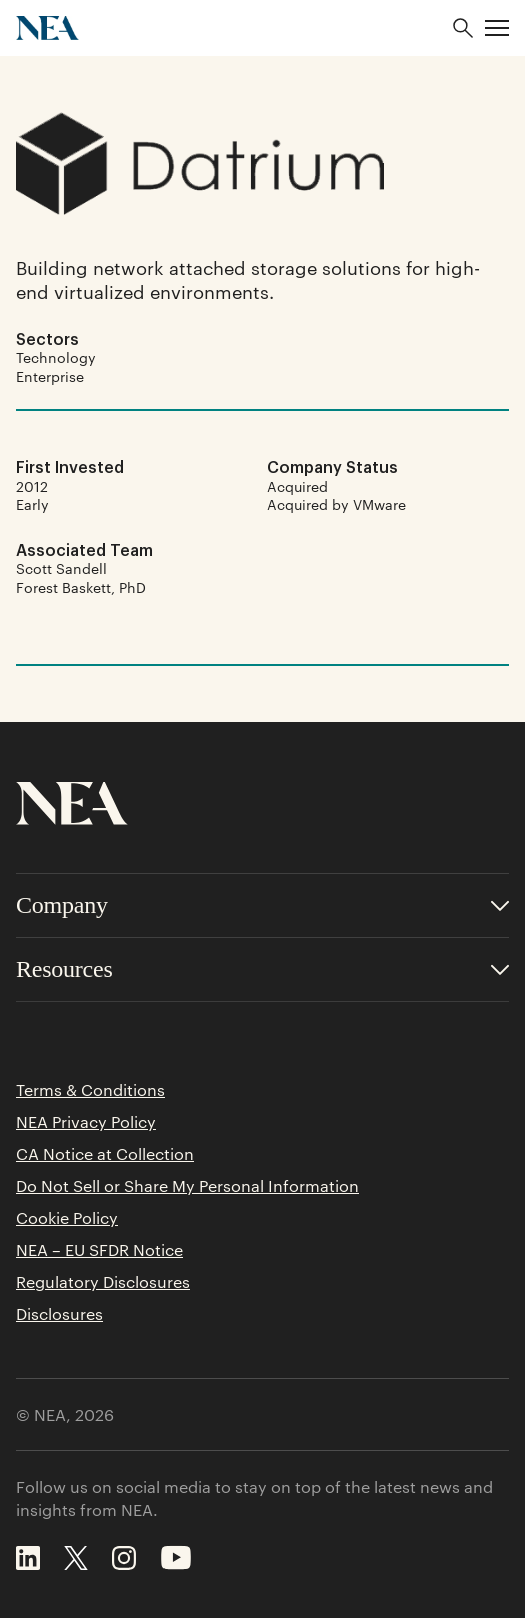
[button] (497, 28)
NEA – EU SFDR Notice (99, 1250)
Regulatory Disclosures (103, 1282)
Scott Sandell (61, 568)
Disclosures (59, 1314)
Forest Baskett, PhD (81, 587)
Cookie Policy (67, 1218)
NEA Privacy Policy (86, 1122)
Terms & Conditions (90, 1090)
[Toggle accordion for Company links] (262, 905)
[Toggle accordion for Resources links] (262, 969)
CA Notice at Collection (105, 1154)
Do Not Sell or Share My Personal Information (187, 1186)
